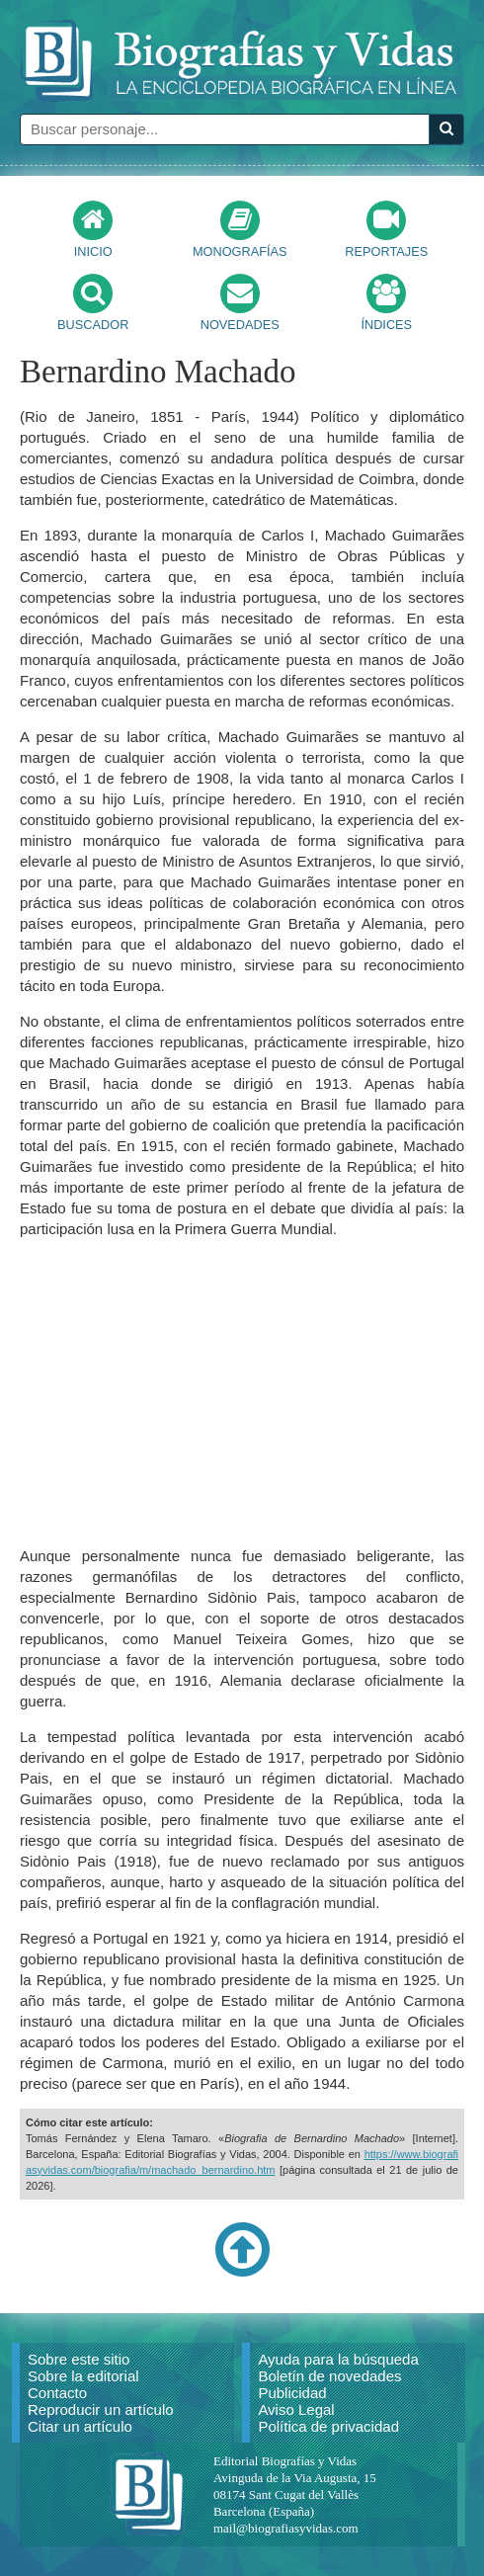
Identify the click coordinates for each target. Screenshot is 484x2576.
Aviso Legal (296, 2409)
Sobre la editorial (83, 2376)
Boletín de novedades (329, 2376)
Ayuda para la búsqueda (338, 2359)
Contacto (57, 2392)
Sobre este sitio (78, 2359)
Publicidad (292, 2392)
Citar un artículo (80, 2426)
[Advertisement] (242, 1392)
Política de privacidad (328, 2426)
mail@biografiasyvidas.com (286, 2528)
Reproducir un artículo (101, 2409)
